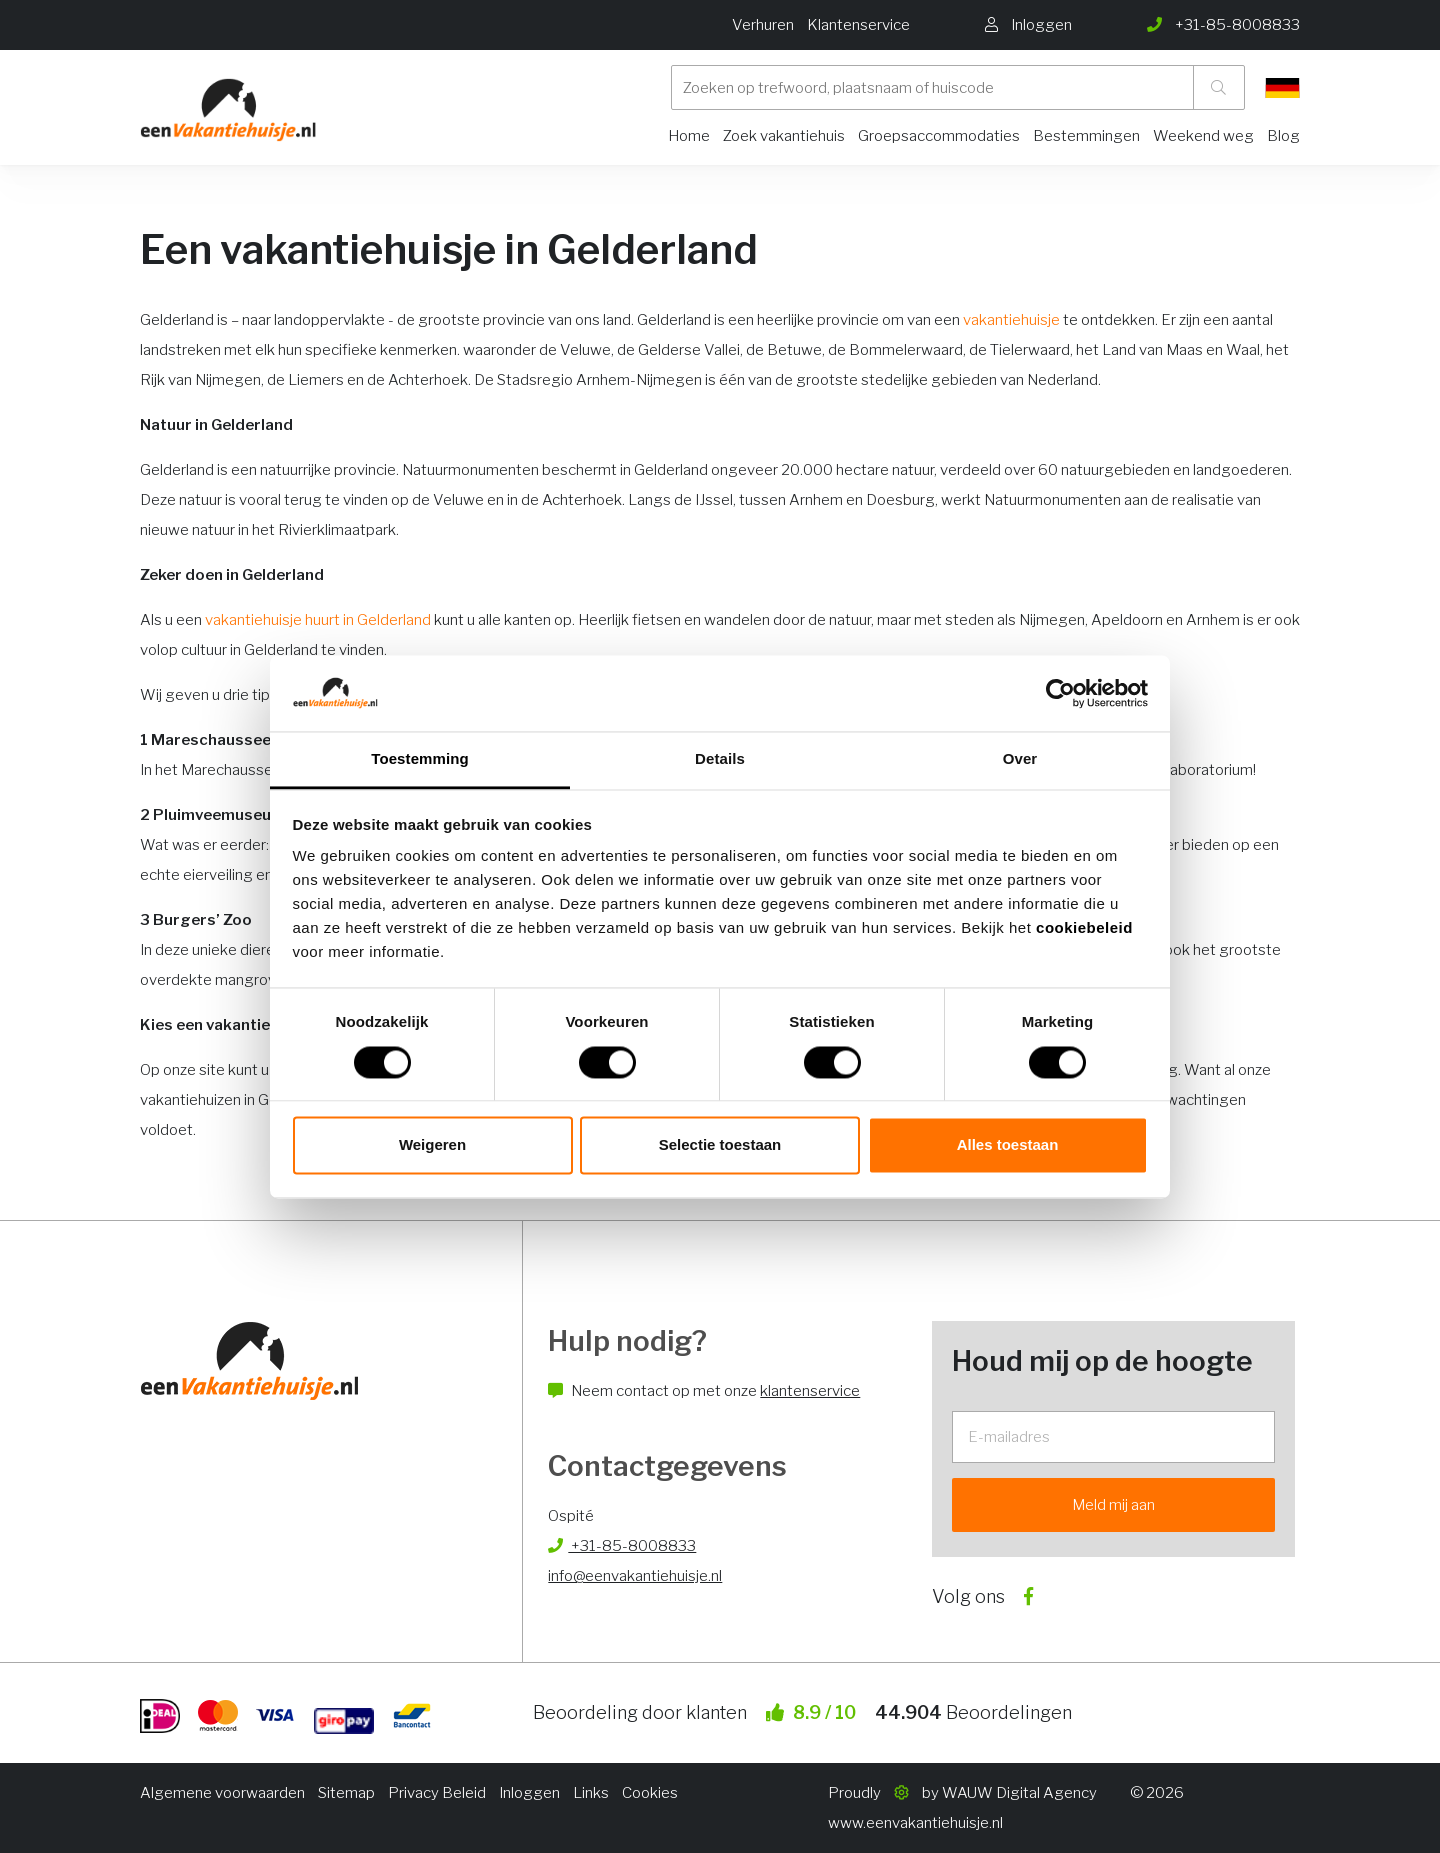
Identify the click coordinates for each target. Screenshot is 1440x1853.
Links (591, 1793)
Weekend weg (1203, 136)
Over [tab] (1020, 759)
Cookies (650, 1793)
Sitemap (346, 1793)
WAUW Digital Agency (1019, 1793)
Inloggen (529, 1793)
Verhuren (763, 25)
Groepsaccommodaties (939, 136)
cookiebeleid (1084, 928)
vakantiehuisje (1011, 320)
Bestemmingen (1086, 136)
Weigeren (432, 1145)
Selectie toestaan (720, 1145)
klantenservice (810, 1391)
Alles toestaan (1008, 1145)
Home (689, 136)
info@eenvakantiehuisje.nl (635, 1576)
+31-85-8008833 (622, 1546)
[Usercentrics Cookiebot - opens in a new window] (1060, 693)
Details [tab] (720, 759)
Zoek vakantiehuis (784, 136)
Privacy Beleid (437, 1793)
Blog (1283, 136)
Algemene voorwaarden (222, 1793)
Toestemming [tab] (420, 759)
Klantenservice (858, 25)
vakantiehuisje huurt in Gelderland (318, 620)
